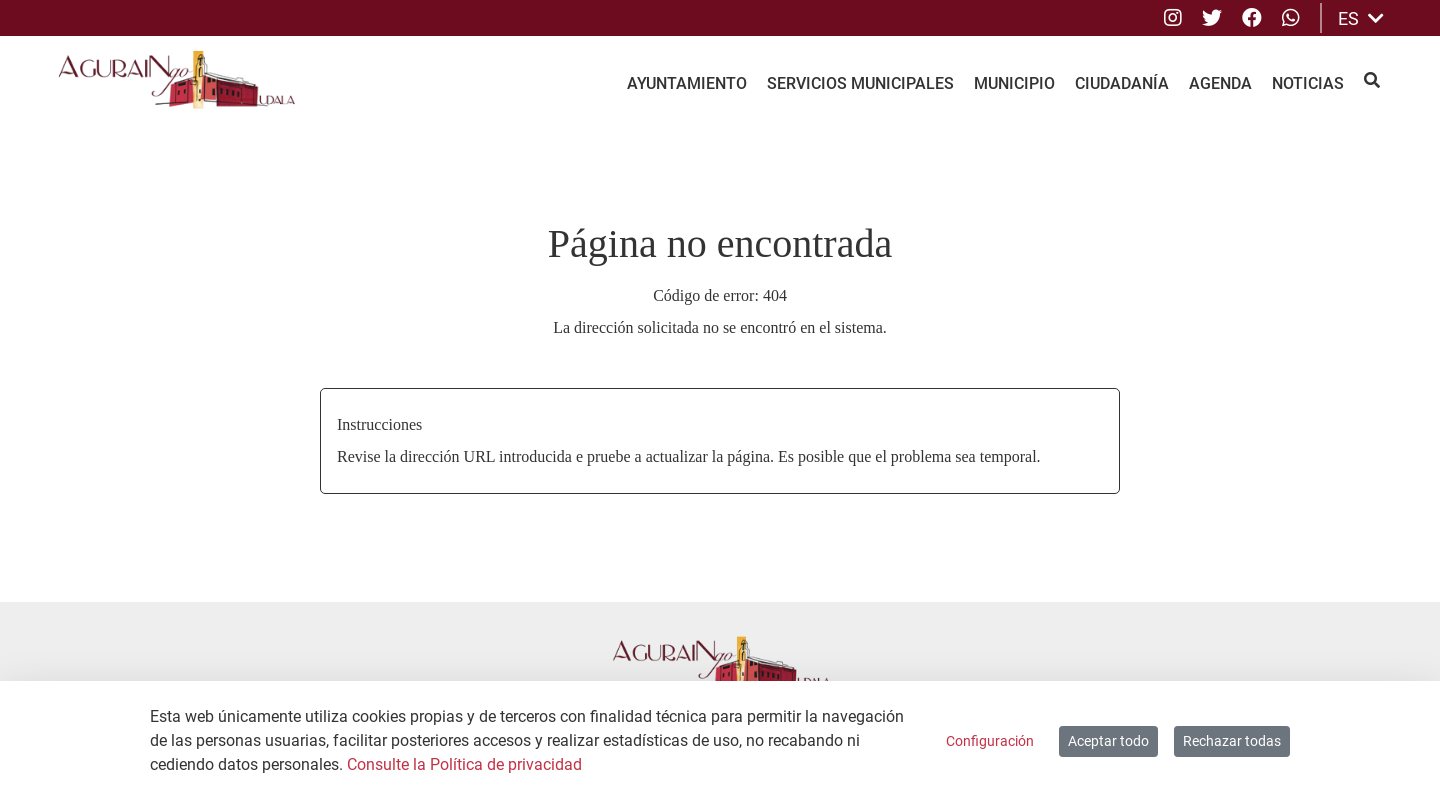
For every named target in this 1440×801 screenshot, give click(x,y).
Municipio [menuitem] (1014, 83)
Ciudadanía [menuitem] (1122, 83)
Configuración (990, 741)
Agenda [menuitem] (1220, 83)
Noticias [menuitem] (1308, 83)
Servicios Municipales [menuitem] (860, 83)
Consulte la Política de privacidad (464, 764)
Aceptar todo (1108, 741)
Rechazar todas (1232, 741)
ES (1361, 18)
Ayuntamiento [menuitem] (687, 83)
